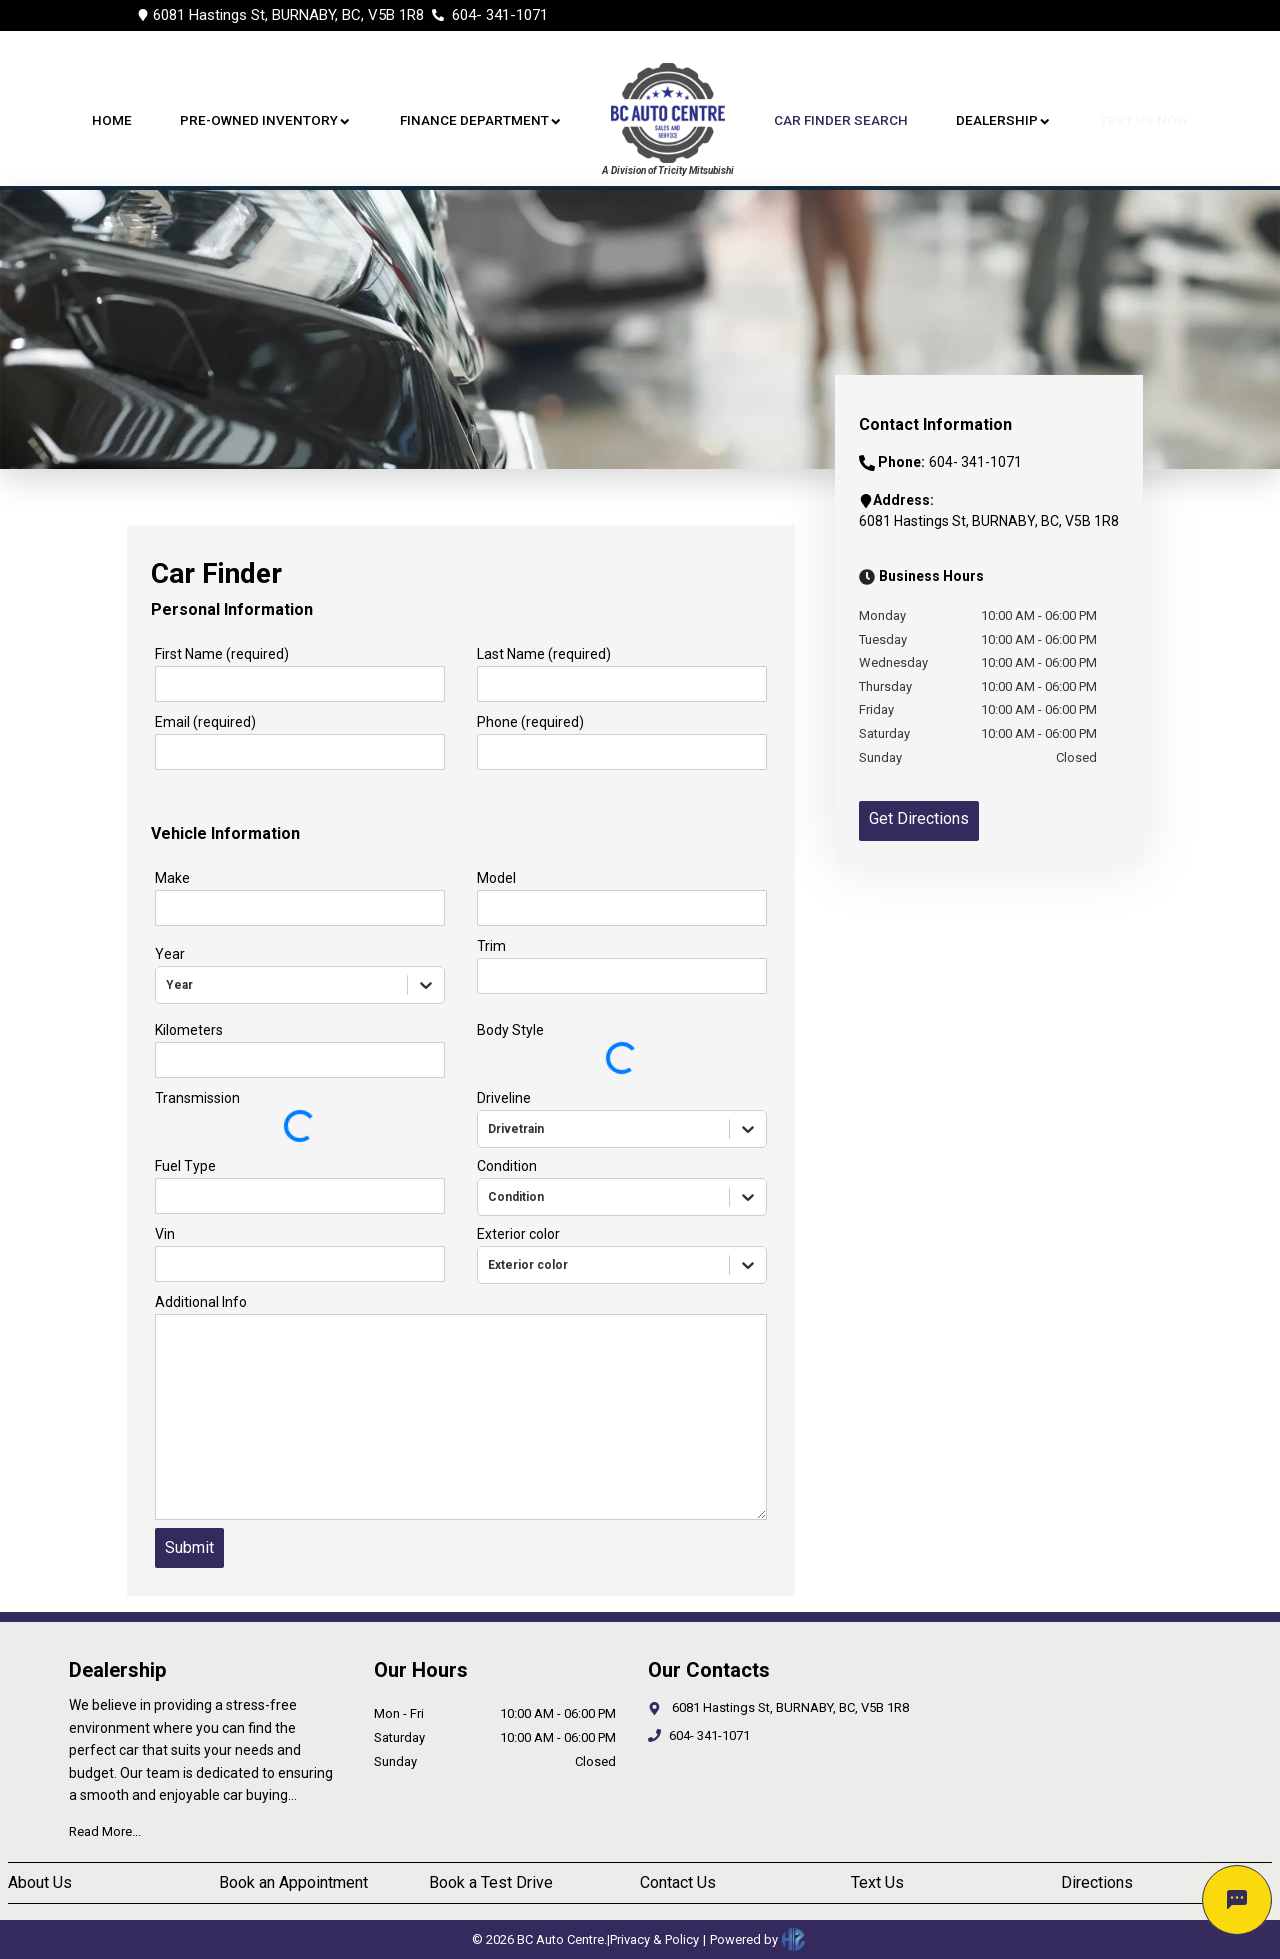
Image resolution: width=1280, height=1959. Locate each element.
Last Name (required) (544, 654)
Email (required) (205, 722)
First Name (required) (222, 654)
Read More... (105, 1831)
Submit (189, 1547)
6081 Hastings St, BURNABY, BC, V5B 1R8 (288, 15)
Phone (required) (530, 722)
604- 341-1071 (500, 15)
